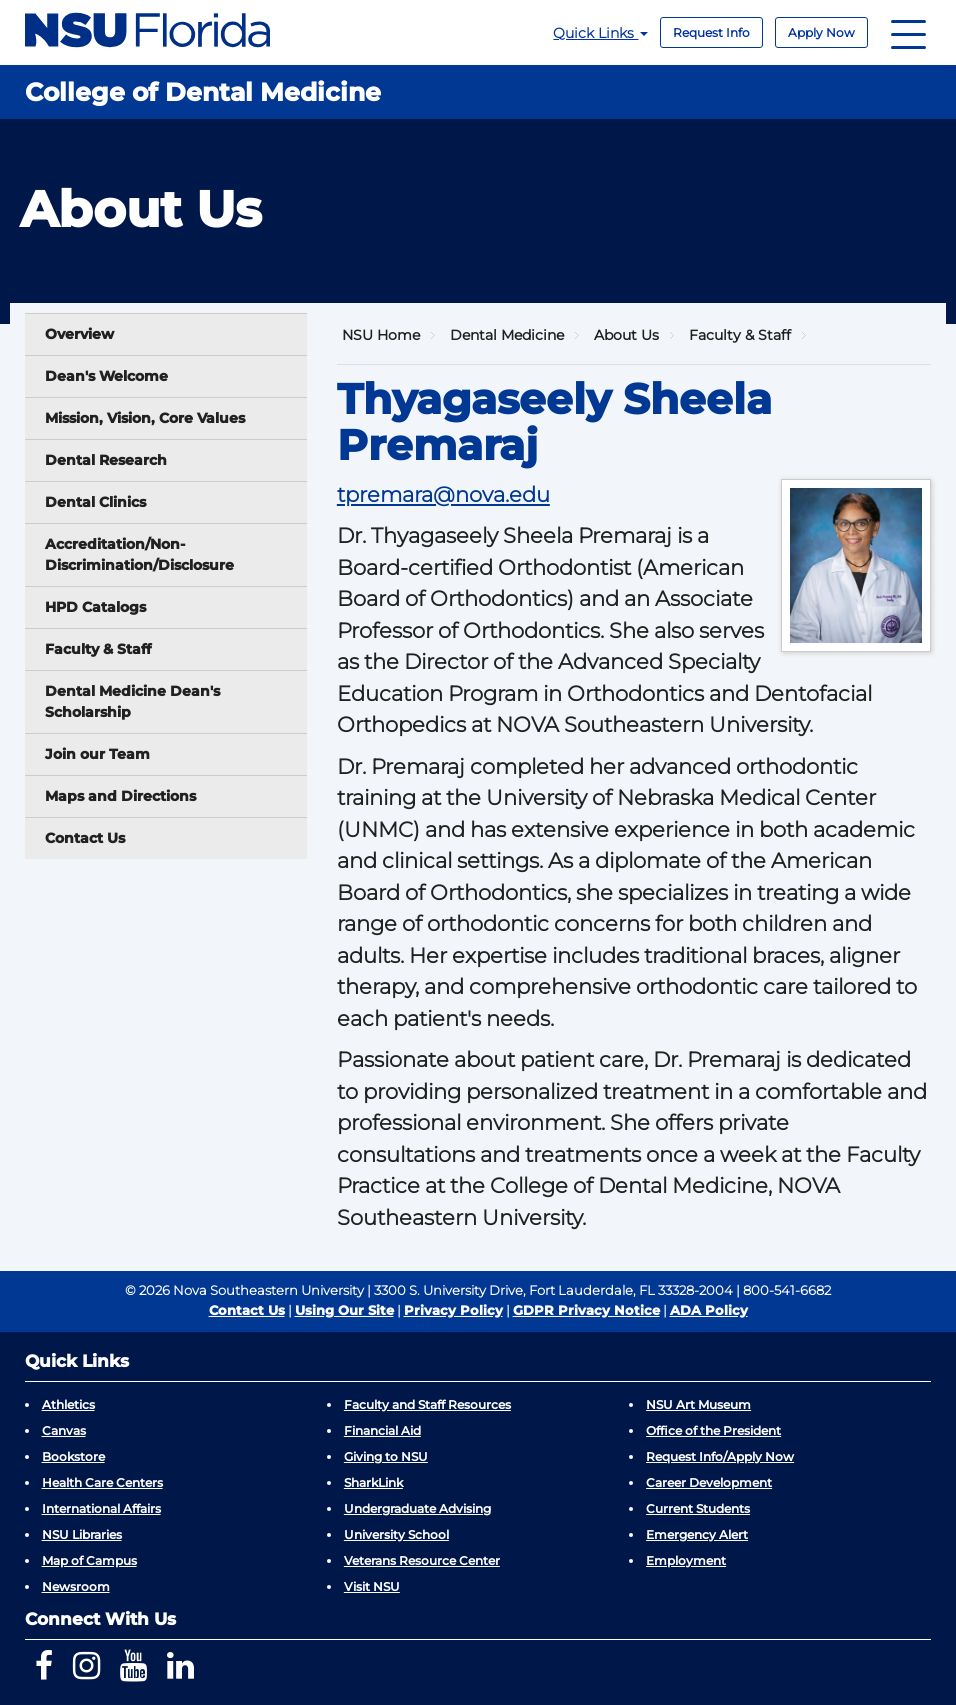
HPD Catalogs (95, 607)
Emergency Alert (697, 1534)
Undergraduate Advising (417, 1508)
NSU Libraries (82, 1534)
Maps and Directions (120, 796)
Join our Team (97, 754)
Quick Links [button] (600, 33)
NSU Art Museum (698, 1404)
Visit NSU (372, 1586)
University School (396, 1534)
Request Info (711, 32)
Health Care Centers (102, 1482)
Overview (79, 334)
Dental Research (106, 460)
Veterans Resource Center (422, 1560)
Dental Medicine (507, 335)
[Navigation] (908, 32)
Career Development (709, 1482)
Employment (686, 1560)
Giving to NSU (386, 1456)
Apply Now (821, 32)
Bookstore (73, 1456)
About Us (626, 335)
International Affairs (101, 1508)
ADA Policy (709, 1310)
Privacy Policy (453, 1310)
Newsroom (76, 1586)
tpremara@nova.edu (443, 494)
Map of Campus (89, 1560)
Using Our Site (344, 1310)
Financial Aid (382, 1430)
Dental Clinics (95, 502)
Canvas (64, 1430)
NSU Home (381, 335)
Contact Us (85, 838)
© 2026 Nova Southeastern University (244, 1290)
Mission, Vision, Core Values (145, 418)
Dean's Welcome (106, 376)
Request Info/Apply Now (720, 1456)
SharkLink (373, 1482)
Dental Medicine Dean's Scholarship (132, 701)
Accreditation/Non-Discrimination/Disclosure (139, 554)
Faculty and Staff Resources (427, 1404)
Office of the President (713, 1430)
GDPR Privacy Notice (586, 1310)
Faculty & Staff (98, 649)
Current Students (698, 1508)
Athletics (68, 1404)
